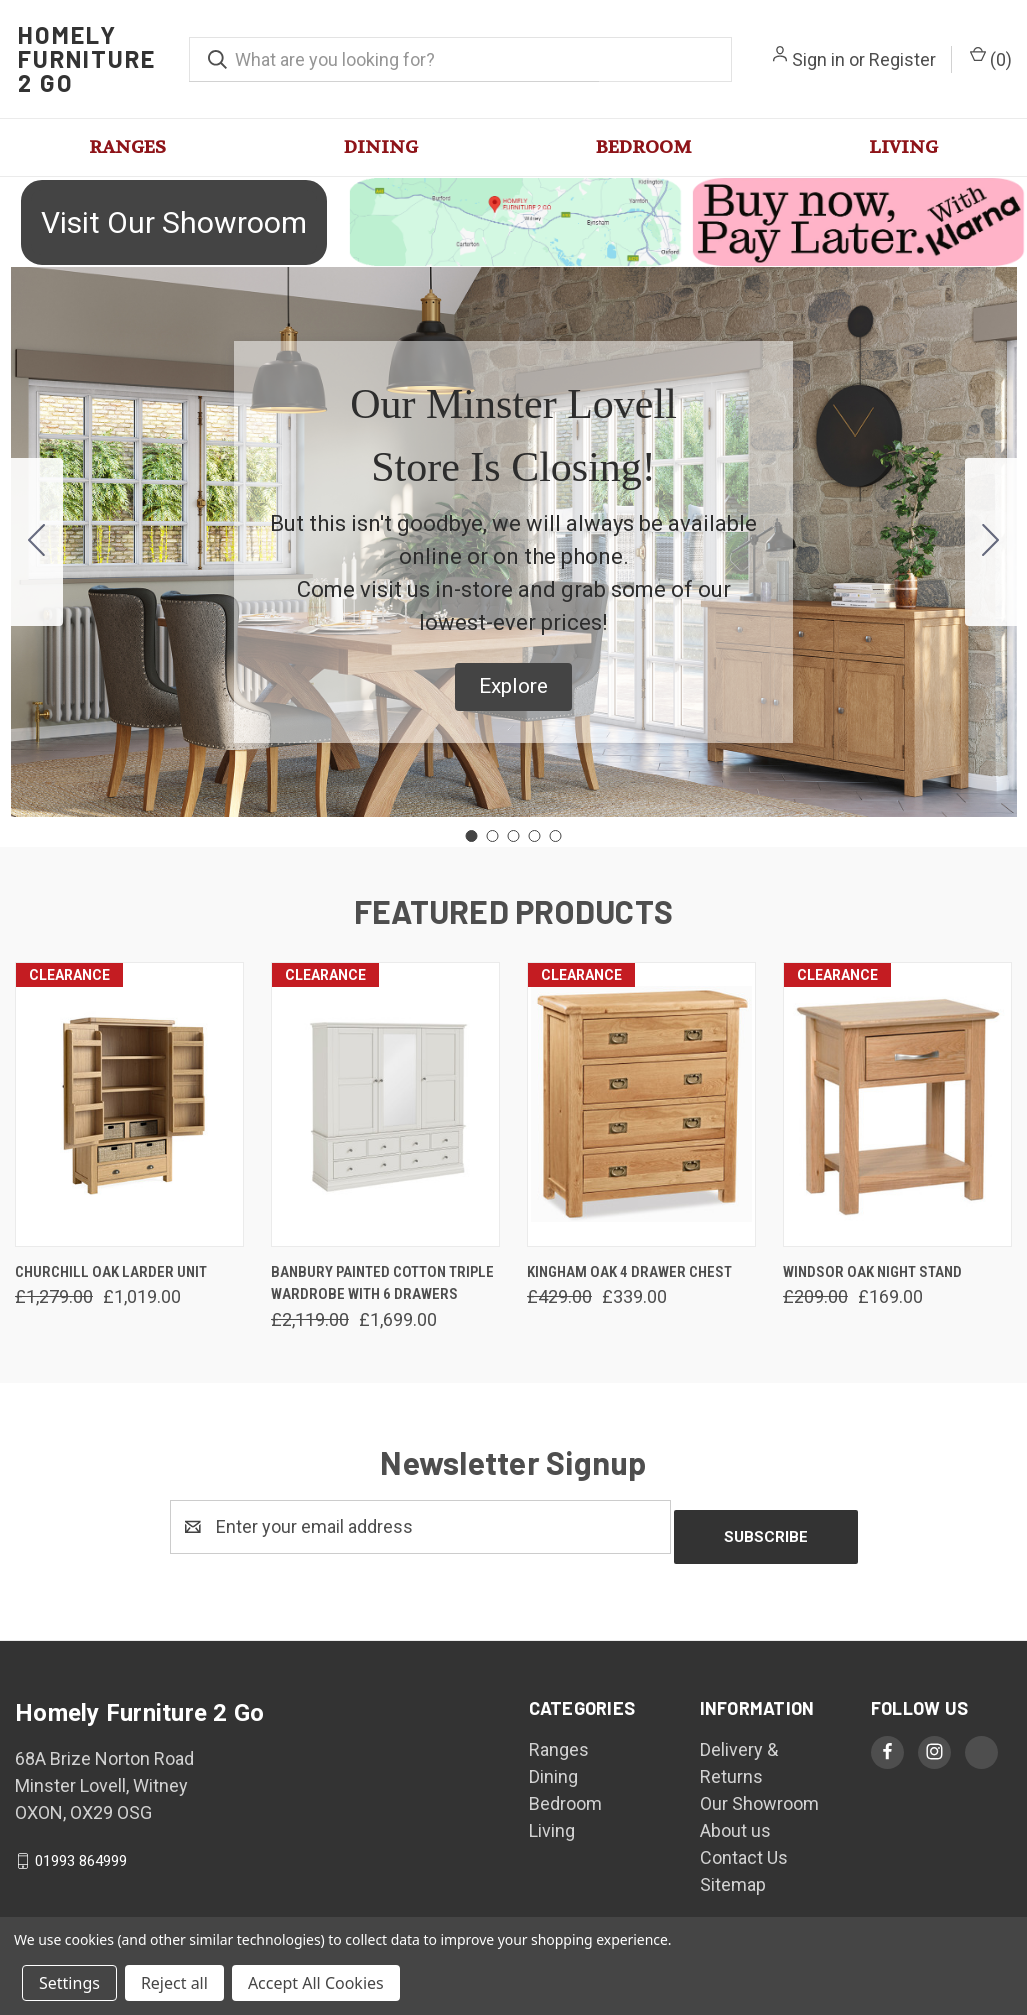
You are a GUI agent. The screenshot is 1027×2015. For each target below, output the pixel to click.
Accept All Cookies (316, 1983)
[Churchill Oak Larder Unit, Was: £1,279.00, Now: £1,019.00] (129, 1104)
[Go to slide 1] (472, 836)
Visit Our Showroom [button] (174, 222)
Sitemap (733, 1874)
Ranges (127, 147)
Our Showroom (759, 1793)
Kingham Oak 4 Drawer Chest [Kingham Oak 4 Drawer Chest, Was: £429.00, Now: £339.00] (629, 1272)
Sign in (818, 59)
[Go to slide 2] (991, 542)
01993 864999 (81, 1851)
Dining (381, 147)
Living (903, 147)
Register (902, 59)
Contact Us (744, 1847)
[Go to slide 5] (37, 542)
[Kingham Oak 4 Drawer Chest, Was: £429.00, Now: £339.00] (641, 1104)
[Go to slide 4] (535, 836)
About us (735, 1820)
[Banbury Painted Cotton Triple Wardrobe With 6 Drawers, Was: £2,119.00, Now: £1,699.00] (385, 1104)
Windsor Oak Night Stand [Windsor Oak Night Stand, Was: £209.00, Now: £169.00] (872, 1272)
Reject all (174, 1983)
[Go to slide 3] (514, 836)
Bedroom (643, 147)
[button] (513, 222)
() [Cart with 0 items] (991, 58)
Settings (69, 1983)
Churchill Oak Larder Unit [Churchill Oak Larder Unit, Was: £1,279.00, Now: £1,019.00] (111, 1272)
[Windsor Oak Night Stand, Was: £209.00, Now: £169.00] (897, 1104)
